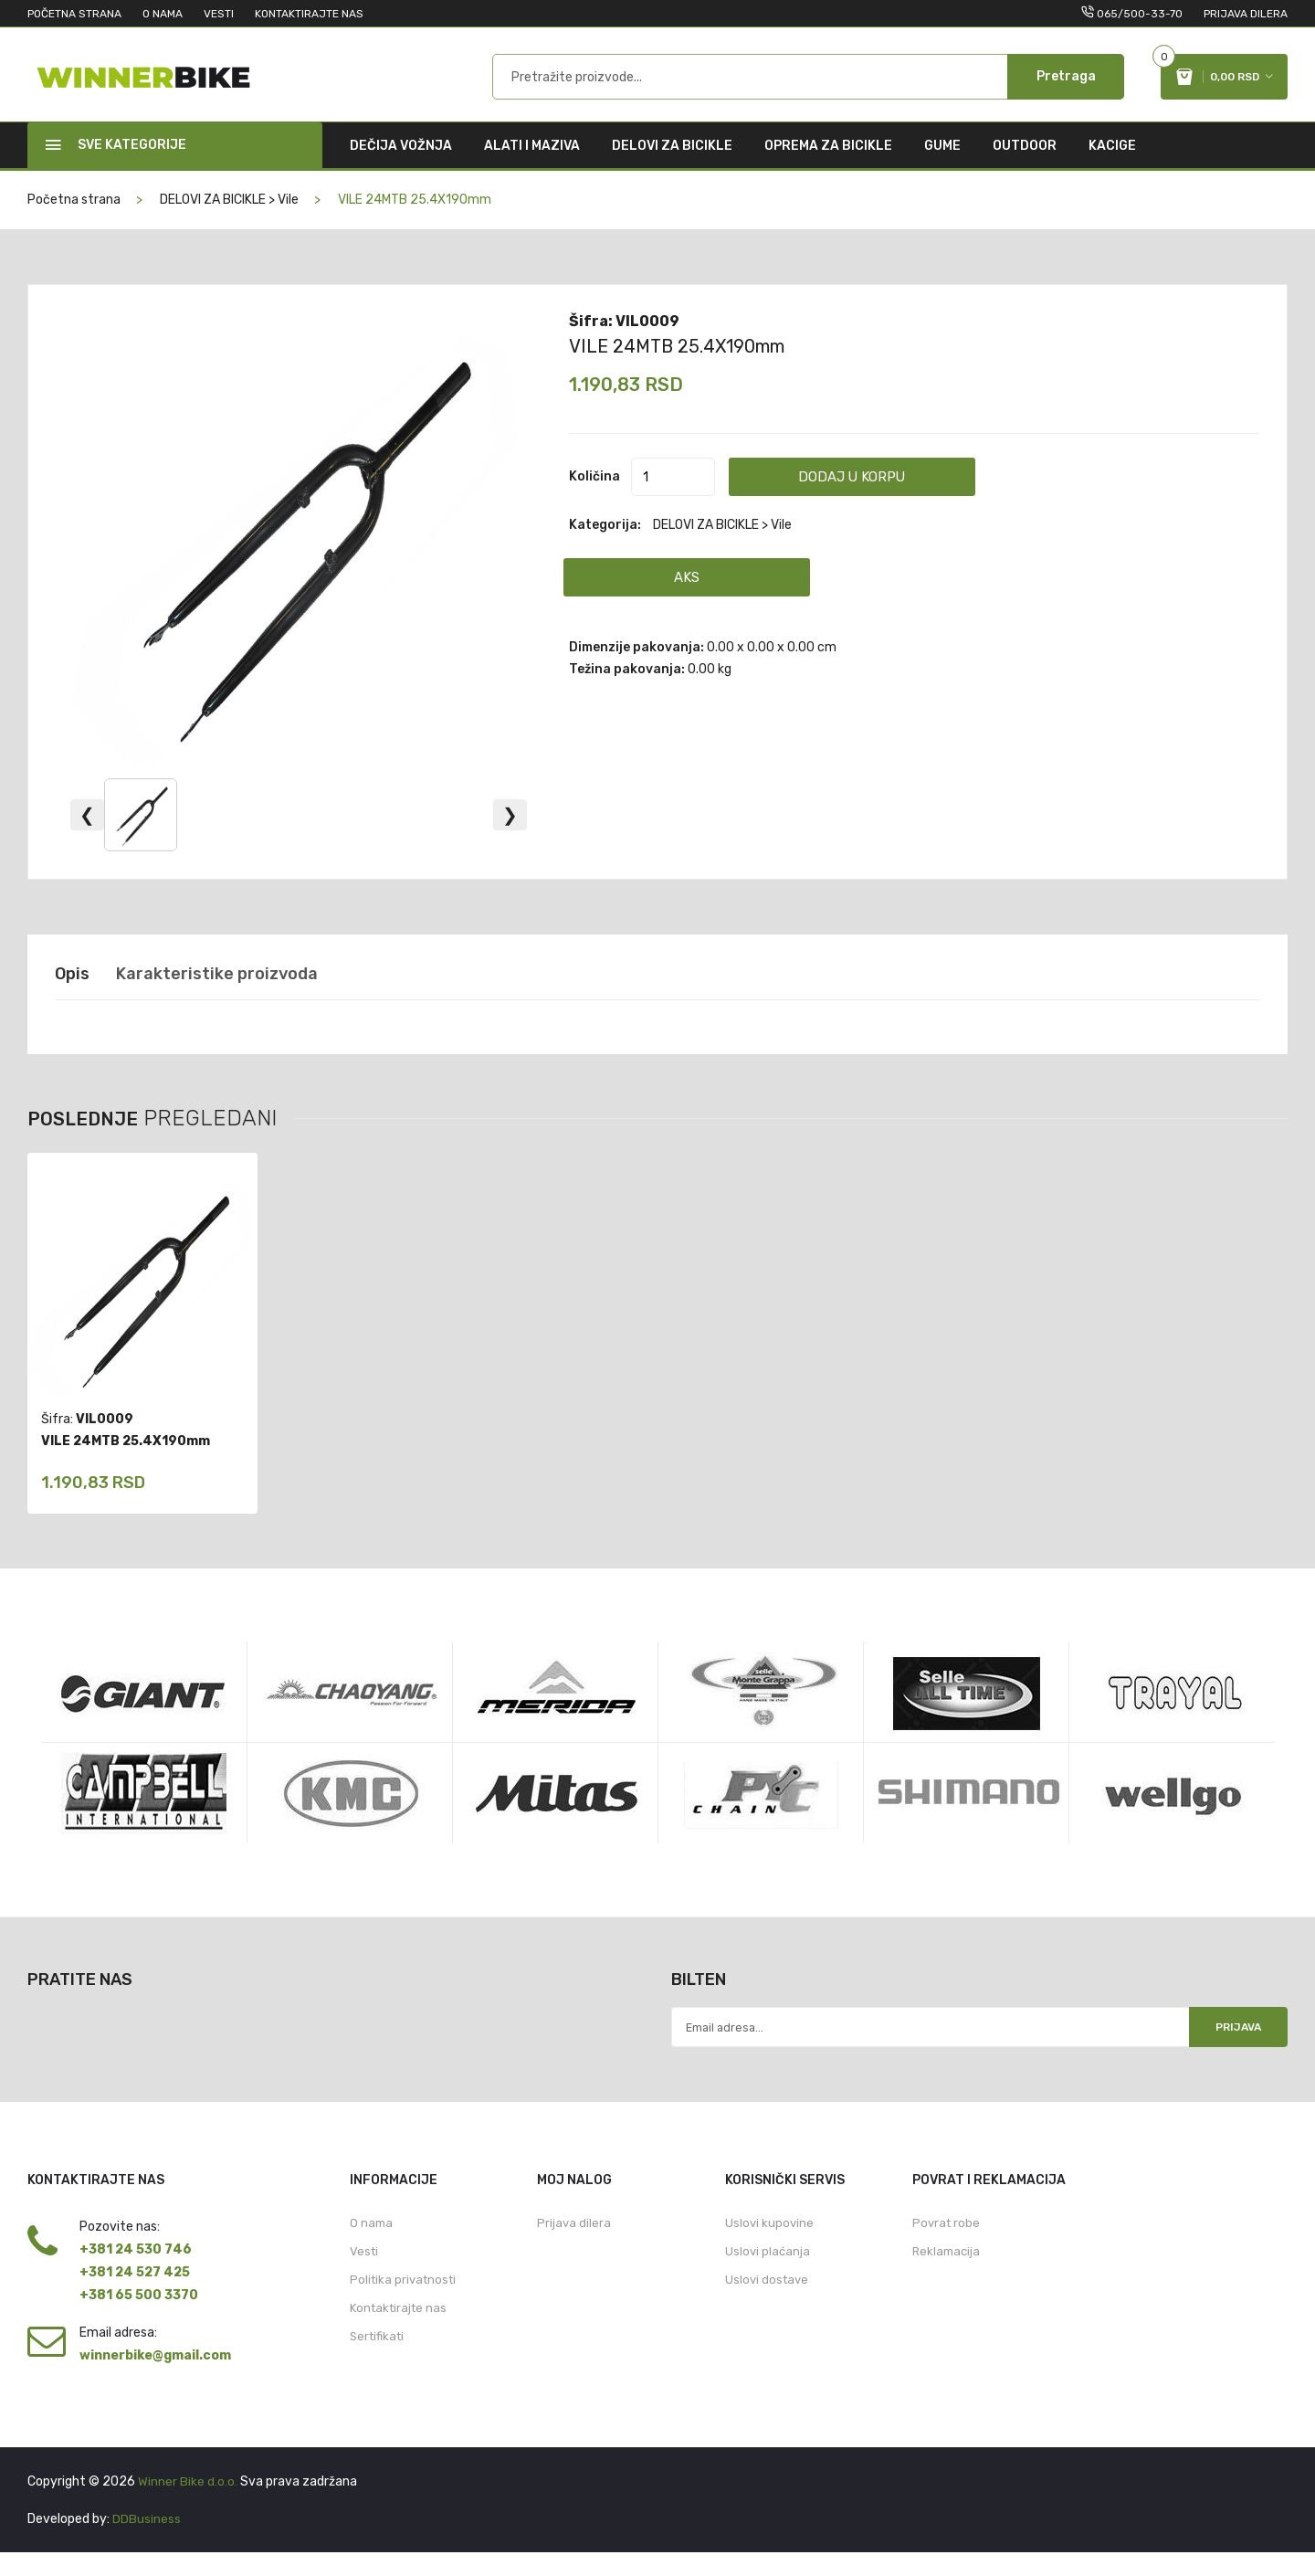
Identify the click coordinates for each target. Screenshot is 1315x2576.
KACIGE (1112, 164)
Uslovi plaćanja (767, 2277)
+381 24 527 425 (134, 2296)
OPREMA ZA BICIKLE (828, 164)
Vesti (364, 2277)
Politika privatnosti (403, 2306)
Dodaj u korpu (893, 494)
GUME (942, 164)
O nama (371, 2247)
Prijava (1230, 2048)
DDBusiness (146, 2542)
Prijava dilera (1246, 13)
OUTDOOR (1025, 164)
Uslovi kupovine (769, 2247)
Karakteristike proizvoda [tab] (236, 992)
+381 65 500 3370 (138, 2319)
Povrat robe (946, 2247)
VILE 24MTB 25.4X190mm (690, 364)
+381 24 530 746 (135, 2273)
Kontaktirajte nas (398, 2335)
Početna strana (74, 218)
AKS (692, 595)
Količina (594, 494)
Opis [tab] (74, 992)
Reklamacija (946, 2277)
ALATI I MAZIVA (532, 164)
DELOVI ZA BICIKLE (672, 164)
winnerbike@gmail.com (155, 2379)
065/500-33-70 (1140, 13)
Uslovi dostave (766, 2306)
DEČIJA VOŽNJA (401, 164)
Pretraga (1066, 85)
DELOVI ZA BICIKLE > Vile (229, 218)
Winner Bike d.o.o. (187, 2505)
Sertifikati (377, 2364)
